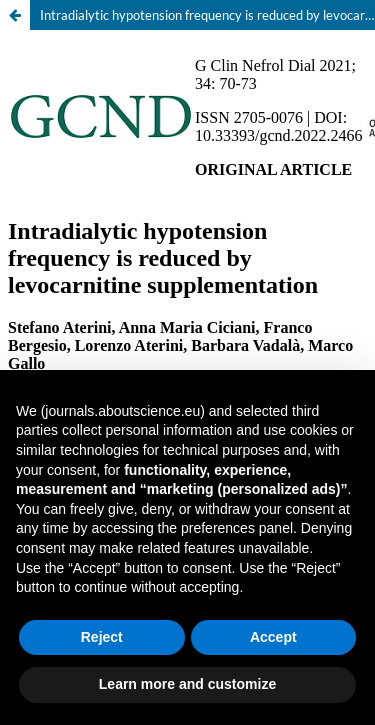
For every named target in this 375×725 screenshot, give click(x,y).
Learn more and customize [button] (187, 684)
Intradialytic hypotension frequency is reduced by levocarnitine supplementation (207, 15)
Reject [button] (102, 637)
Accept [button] (273, 637)
